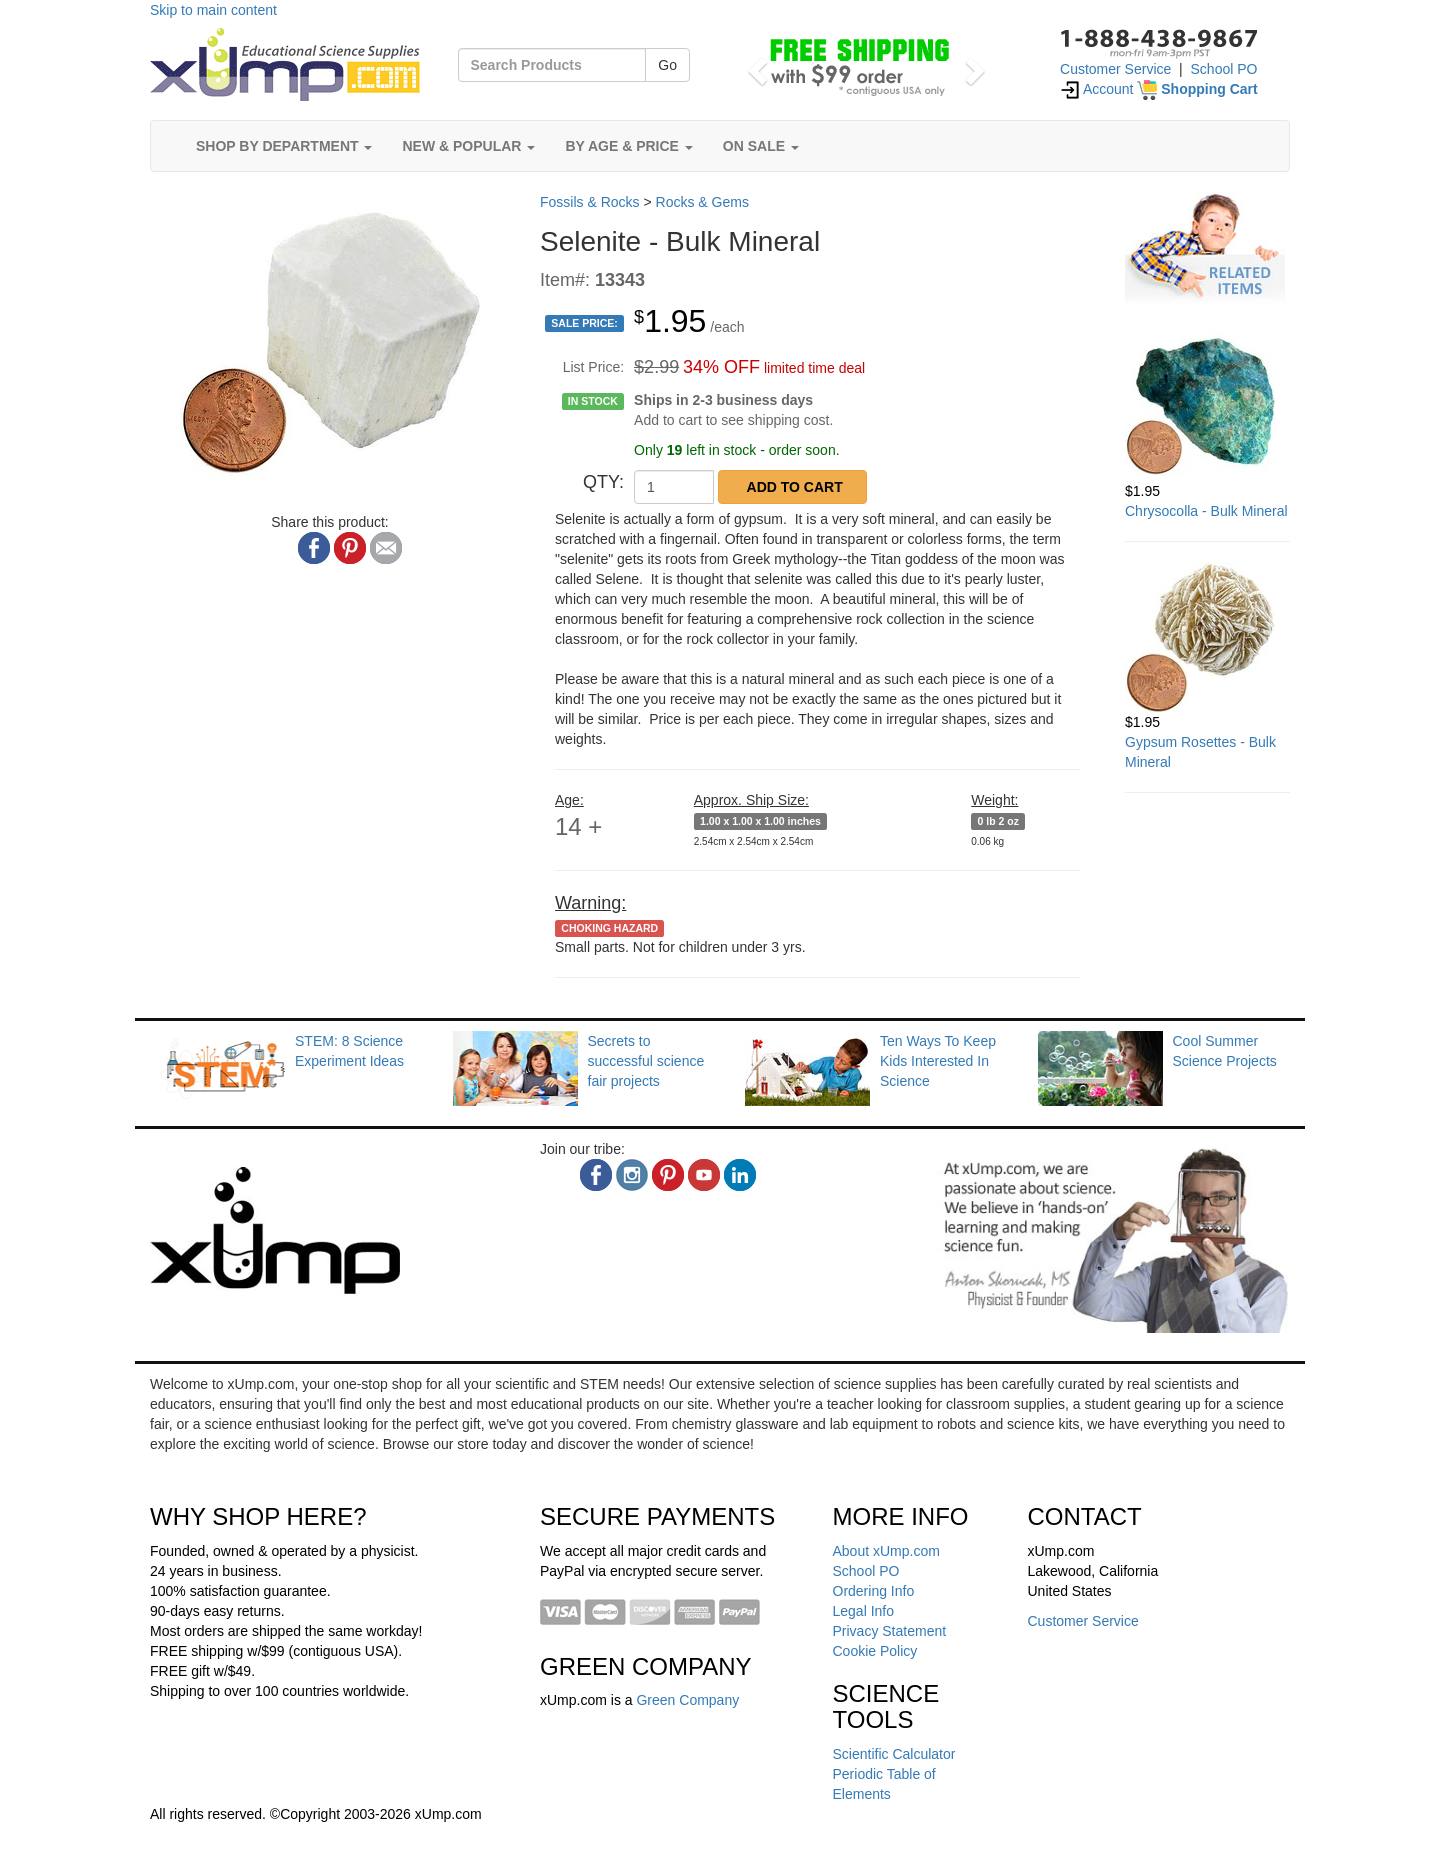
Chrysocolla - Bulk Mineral (1206, 511)
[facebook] (596, 1175)
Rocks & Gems (702, 202)
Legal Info (864, 1611)
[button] (754, 65)
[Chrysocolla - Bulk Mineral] (1207, 406)
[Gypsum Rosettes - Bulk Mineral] (1207, 637)
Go (667, 65)
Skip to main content (213, 10)
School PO (1224, 69)
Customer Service (1115, 69)
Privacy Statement (890, 1631)
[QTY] (674, 487)
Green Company (687, 1700)
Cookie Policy (875, 1651)
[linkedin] (740, 1175)
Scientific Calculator (894, 1754)
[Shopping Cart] (1197, 89)
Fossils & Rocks (590, 202)
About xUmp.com (886, 1551)
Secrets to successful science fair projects (646, 1061)
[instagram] (632, 1175)
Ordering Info (874, 1591)
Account (1097, 89)
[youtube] (704, 1175)
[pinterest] (668, 1175)
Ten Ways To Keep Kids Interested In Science (938, 1061)
